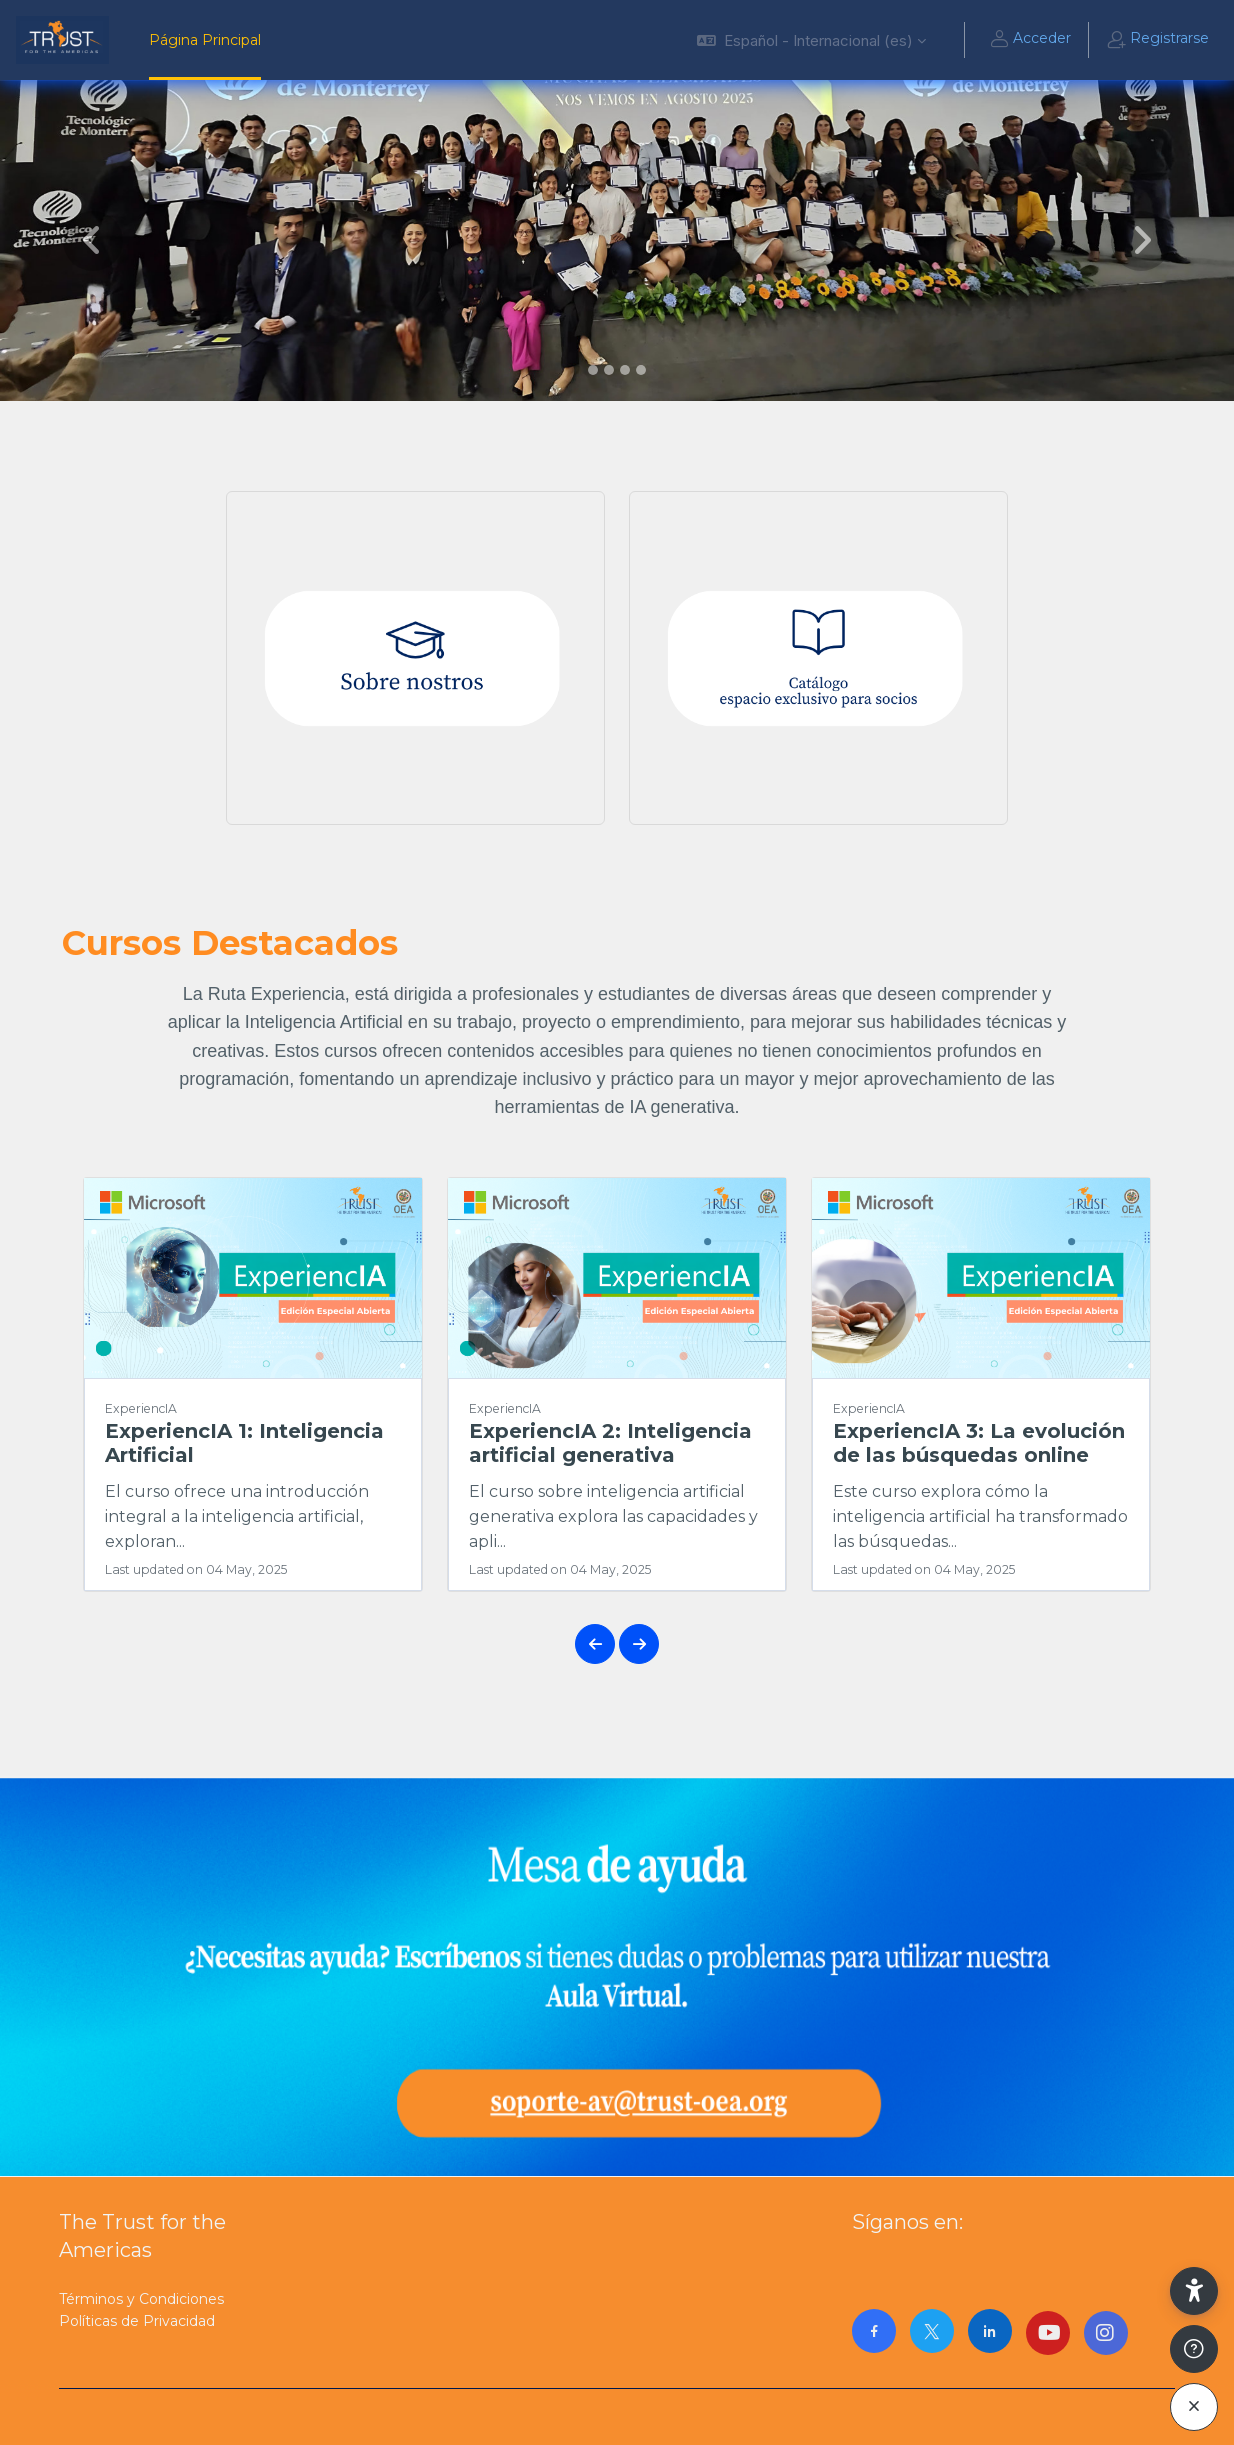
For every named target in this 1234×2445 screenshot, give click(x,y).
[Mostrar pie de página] (1194, 2349)
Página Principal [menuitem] (205, 40)
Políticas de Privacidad (137, 2321)
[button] (811, 40)
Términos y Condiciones (141, 2299)
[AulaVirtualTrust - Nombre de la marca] (62, 40)
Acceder (1030, 40)
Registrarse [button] (1157, 40)
